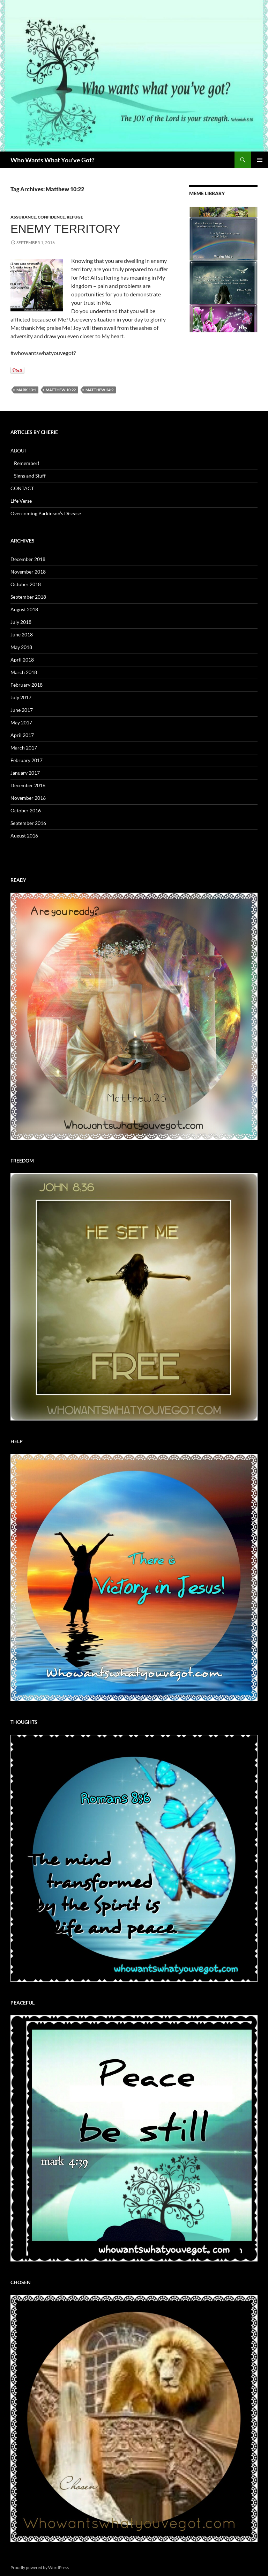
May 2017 (21, 722)
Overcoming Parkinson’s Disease (45, 513)
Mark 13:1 (26, 389)
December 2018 (27, 559)
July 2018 (20, 622)
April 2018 (22, 660)
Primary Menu (259, 160)
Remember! (26, 463)
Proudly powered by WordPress (39, 2567)
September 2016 (28, 823)
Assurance (23, 217)
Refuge (75, 217)
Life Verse (21, 501)
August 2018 (24, 609)
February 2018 (26, 685)
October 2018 (25, 584)
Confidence (51, 217)
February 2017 (26, 760)
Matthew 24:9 (99, 389)
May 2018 (21, 647)
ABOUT (18, 450)
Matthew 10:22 (61, 389)
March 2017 (23, 748)
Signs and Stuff (30, 476)
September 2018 (28, 597)
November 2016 (28, 798)
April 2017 (22, 735)
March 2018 (23, 672)
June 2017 (21, 710)
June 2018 (21, 634)
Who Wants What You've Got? (52, 160)
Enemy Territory (65, 228)
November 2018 (28, 572)
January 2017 (25, 773)
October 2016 (25, 810)
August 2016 (24, 836)
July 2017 (20, 697)
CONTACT (22, 488)
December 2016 (27, 785)
